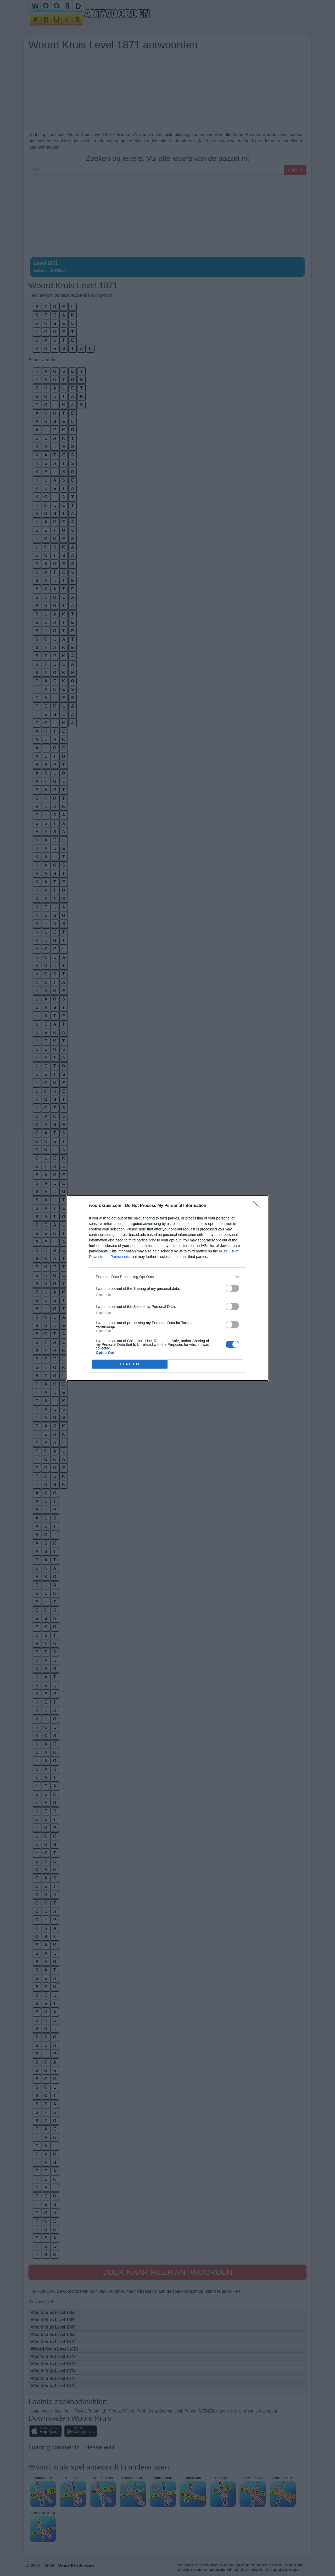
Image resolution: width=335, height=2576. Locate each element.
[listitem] (167, 1277)
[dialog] (167, 1288)
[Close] (258, 1206)
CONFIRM (129, 1364)
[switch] (232, 1288)
